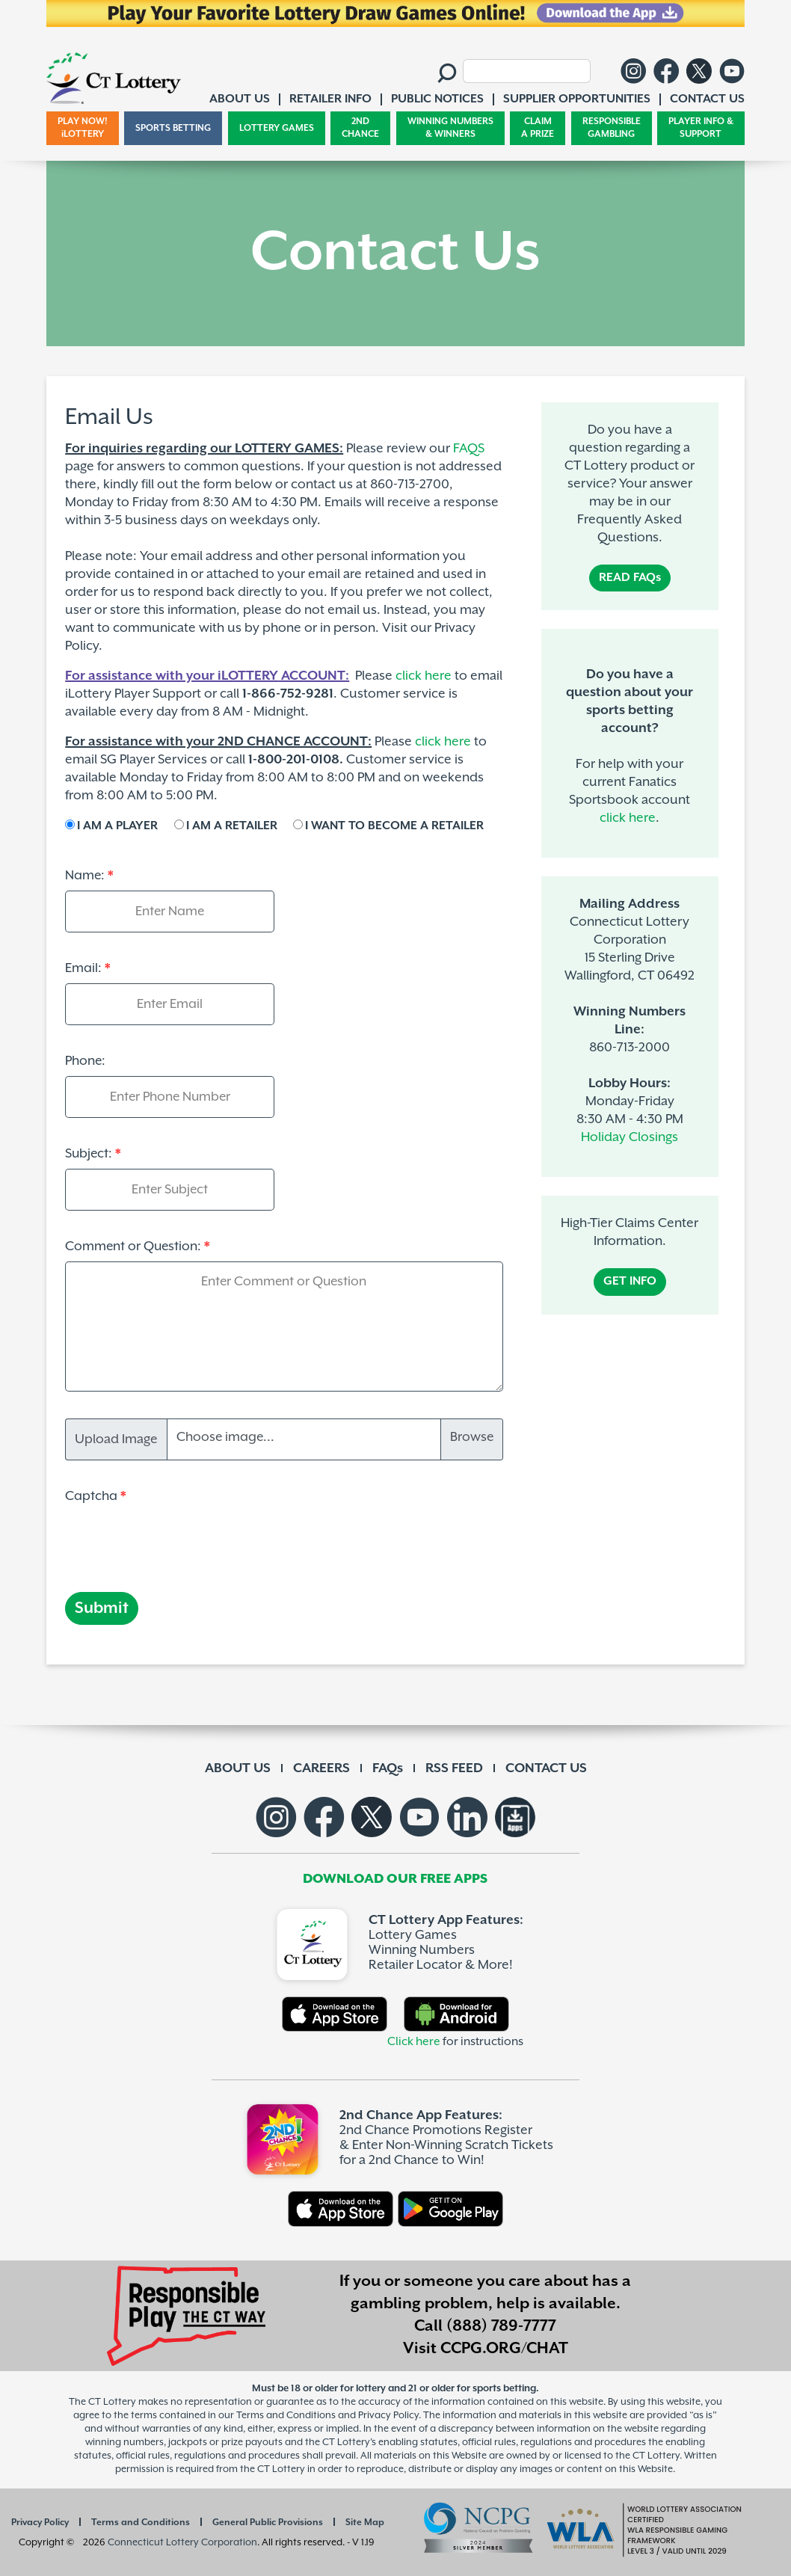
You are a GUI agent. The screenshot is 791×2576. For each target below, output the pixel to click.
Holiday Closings (629, 1137)
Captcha (91, 1496)
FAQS (468, 448)
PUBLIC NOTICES (437, 99)
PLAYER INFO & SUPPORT (700, 128)
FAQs (387, 1768)
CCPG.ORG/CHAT (504, 2349)
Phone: (85, 1061)
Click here (413, 2042)
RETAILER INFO (330, 99)
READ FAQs (630, 578)
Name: (85, 875)
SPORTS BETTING (173, 128)
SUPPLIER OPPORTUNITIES (576, 99)
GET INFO (629, 1281)
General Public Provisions (267, 2522)
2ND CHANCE (360, 128)
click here (628, 818)
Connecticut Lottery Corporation (182, 2542)
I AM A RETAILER (231, 826)
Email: (83, 968)
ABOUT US (238, 1768)
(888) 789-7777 (501, 2326)
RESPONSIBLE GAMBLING (611, 128)
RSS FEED (454, 1768)
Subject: (88, 1153)
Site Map (364, 2522)
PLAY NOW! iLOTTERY (83, 128)
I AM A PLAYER (117, 826)
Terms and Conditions (140, 2522)
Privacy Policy (40, 2522)
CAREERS (321, 1768)
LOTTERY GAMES (276, 128)
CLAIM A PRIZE (537, 128)
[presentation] (178, 1540)
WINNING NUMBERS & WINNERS (450, 128)
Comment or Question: (133, 1246)
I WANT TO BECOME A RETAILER (394, 826)
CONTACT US (546, 1768)
